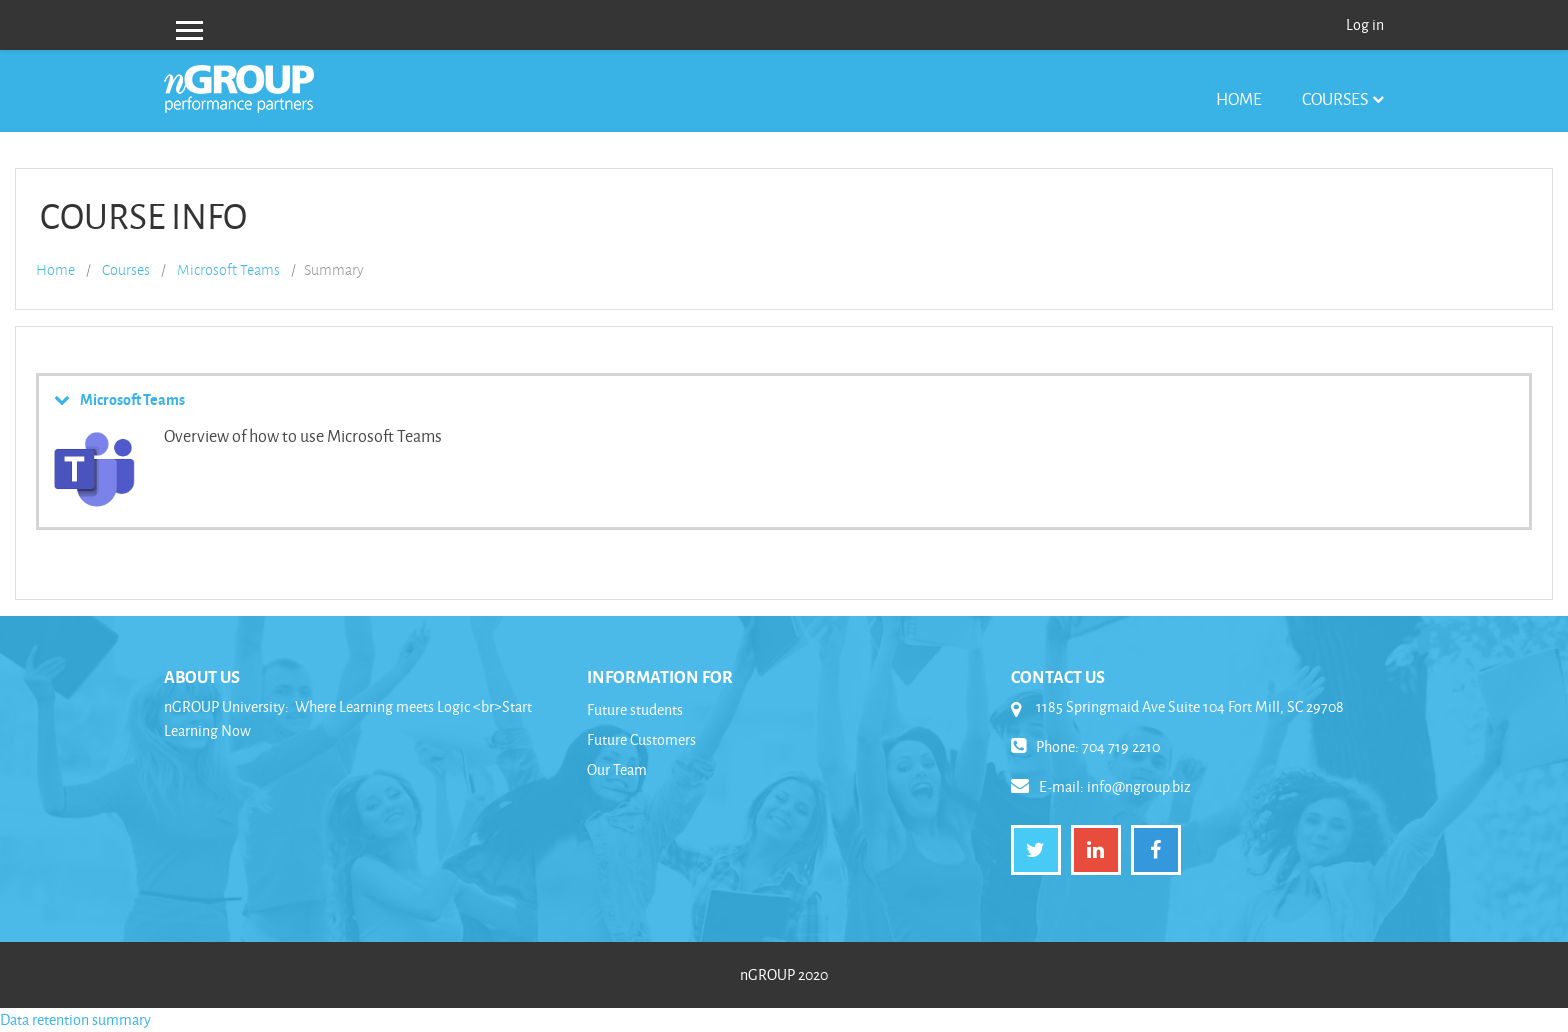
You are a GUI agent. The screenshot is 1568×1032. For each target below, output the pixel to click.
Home (1239, 98)
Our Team (617, 769)
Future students (635, 709)
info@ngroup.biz (1139, 786)
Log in (1365, 24)
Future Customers (641, 739)
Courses (1335, 98)
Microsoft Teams (228, 270)
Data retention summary (75, 1019)
